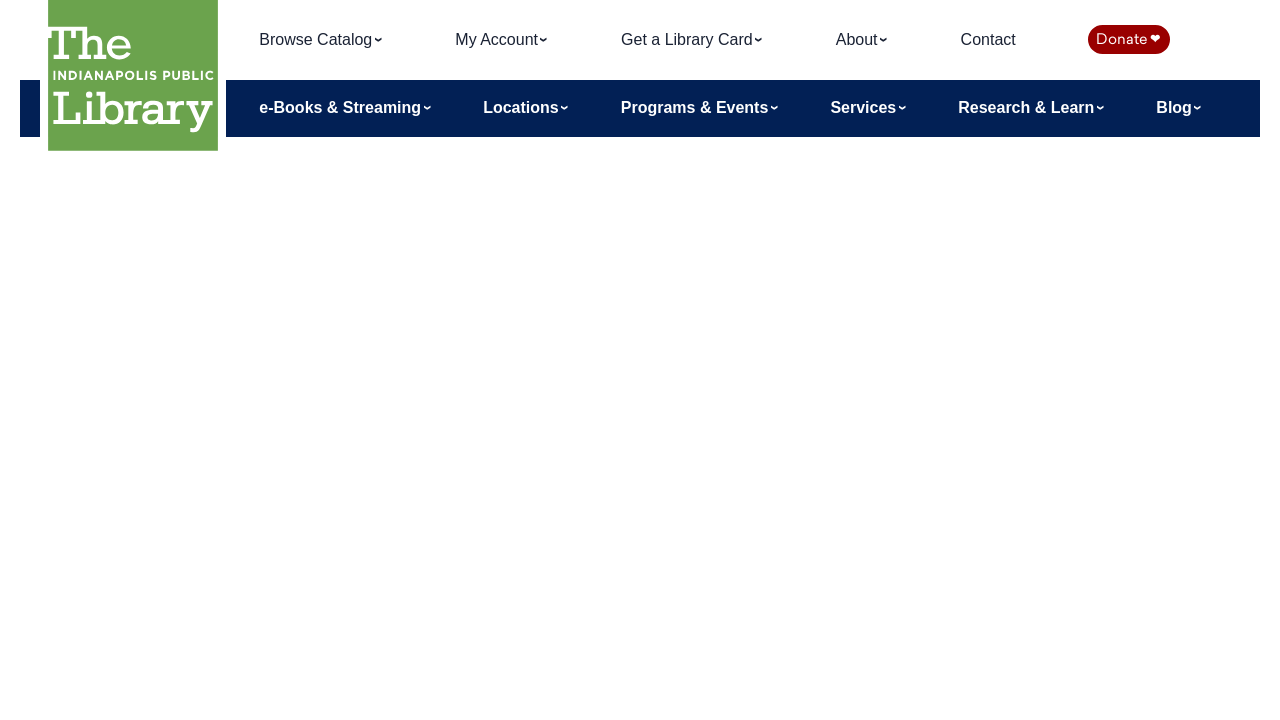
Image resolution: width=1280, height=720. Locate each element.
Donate (1128, 39)
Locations (523, 107)
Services (865, 107)
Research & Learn (1028, 107)
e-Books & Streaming (342, 107)
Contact (988, 39)
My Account (498, 39)
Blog (1176, 107)
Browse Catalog (317, 39)
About (859, 39)
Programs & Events (697, 107)
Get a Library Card (689, 39)
